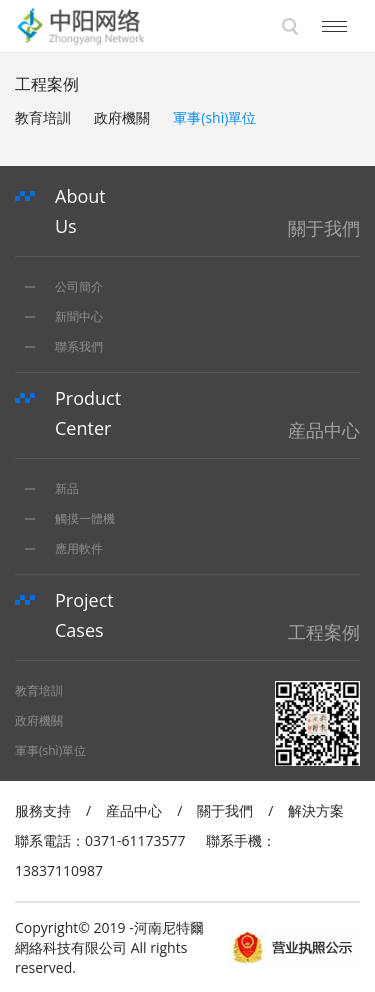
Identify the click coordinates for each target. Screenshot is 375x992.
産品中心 (134, 810)
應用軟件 (64, 548)
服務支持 (43, 810)
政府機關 (122, 117)
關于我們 (225, 810)
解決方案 (316, 810)
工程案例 (47, 84)
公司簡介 (64, 286)
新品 (52, 488)
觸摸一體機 (70, 518)
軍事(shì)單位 (214, 117)
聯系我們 (64, 346)
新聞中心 (64, 316)
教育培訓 (43, 117)
